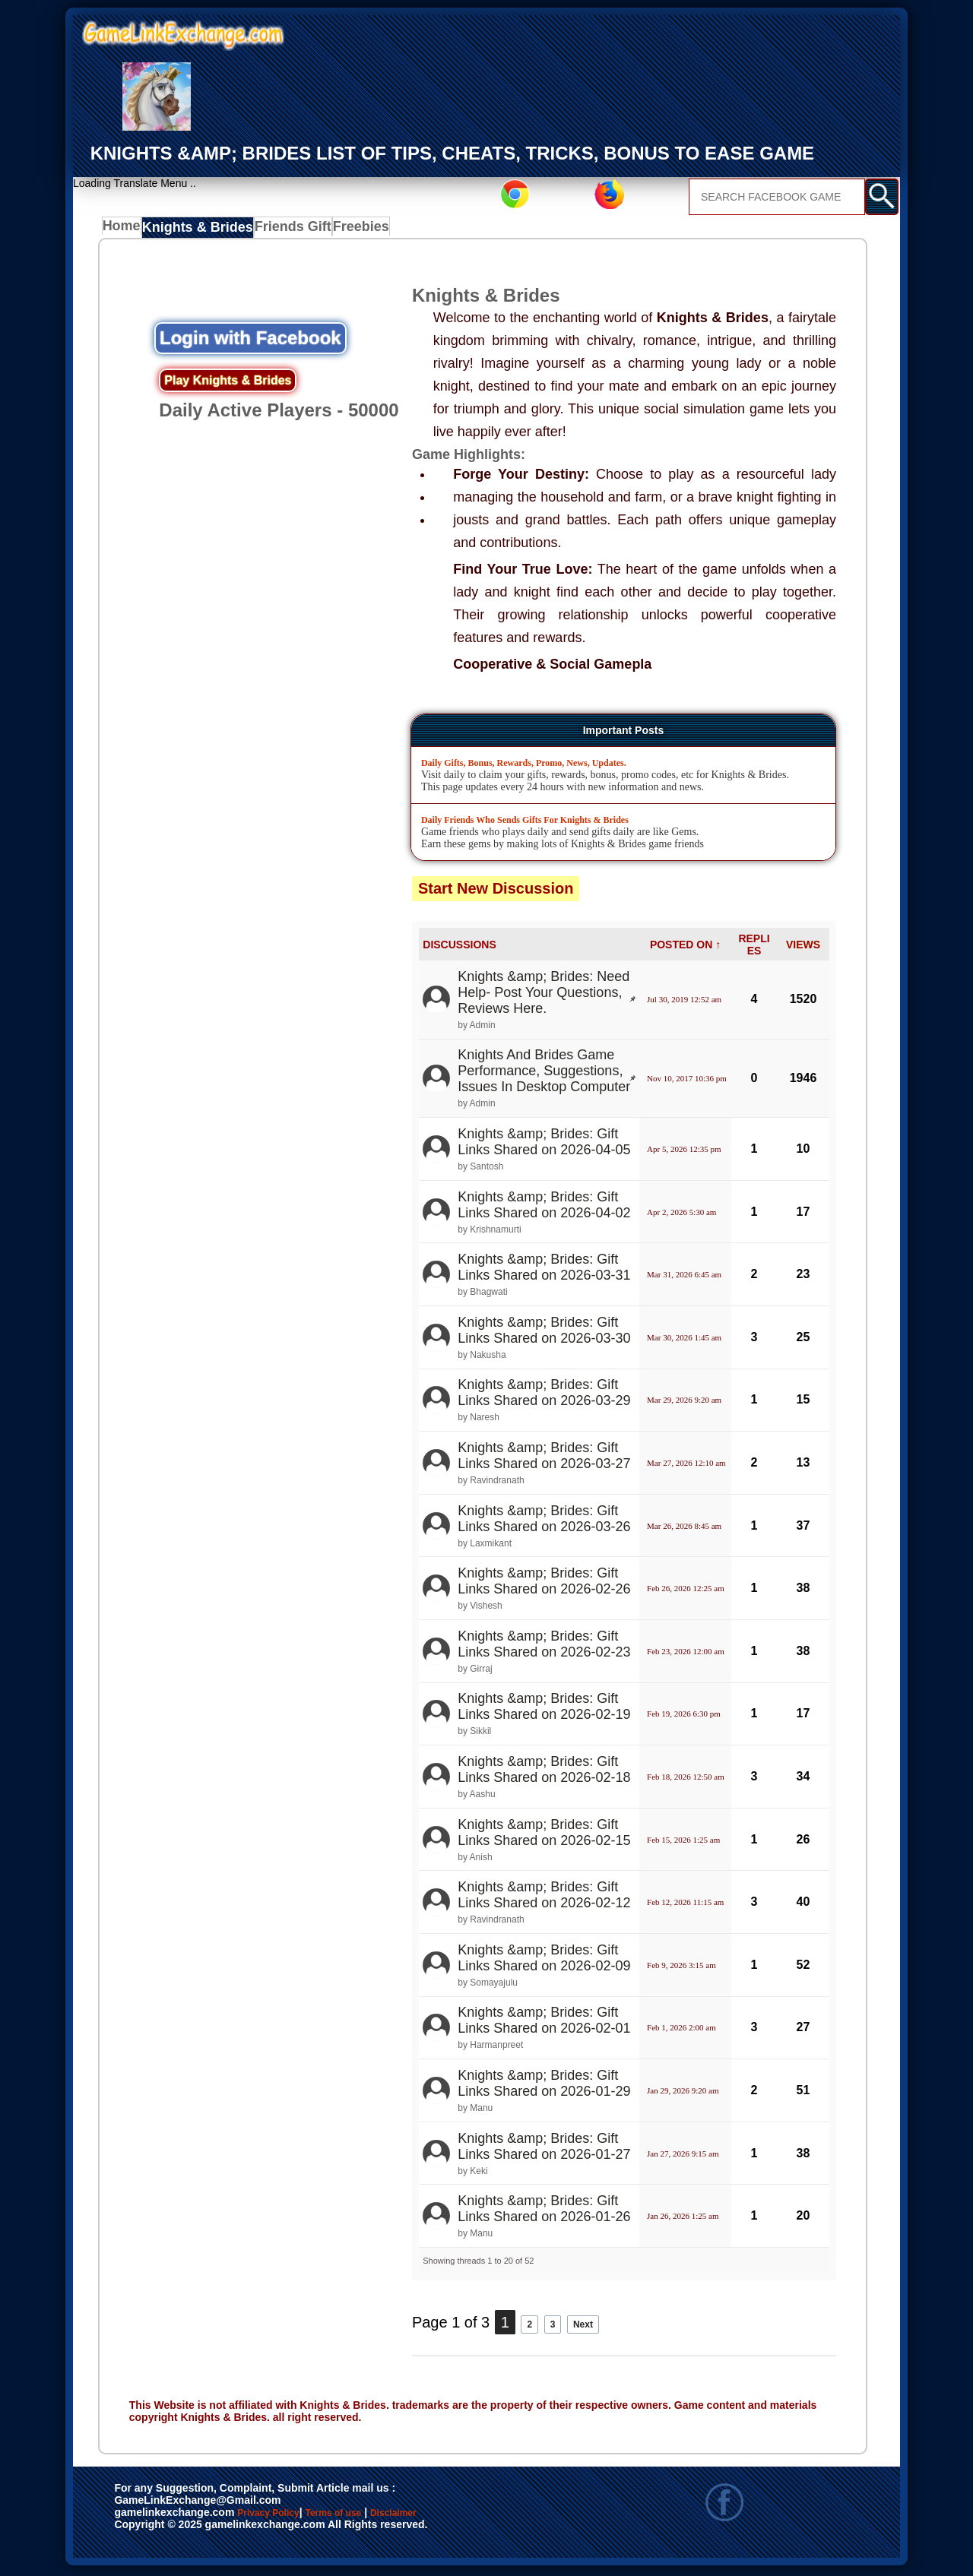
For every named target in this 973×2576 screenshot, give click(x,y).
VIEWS (803, 947)
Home (125, 230)
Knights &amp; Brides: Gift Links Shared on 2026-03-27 (544, 1458)
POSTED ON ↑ (685, 947)
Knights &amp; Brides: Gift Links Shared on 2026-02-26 (544, 1584)
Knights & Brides (200, 230)
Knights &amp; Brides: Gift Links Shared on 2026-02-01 (544, 2023)
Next (596, 2325)
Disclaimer (464, 2516)
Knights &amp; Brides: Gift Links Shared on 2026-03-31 (544, 1270)
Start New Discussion (496, 891)
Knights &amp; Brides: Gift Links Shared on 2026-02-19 (544, 1710)
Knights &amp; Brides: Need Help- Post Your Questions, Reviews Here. (543, 995)
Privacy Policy (283, 2516)
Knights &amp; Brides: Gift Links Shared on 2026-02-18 (544, 1772)
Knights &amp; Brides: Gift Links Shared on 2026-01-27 (544, 2149)
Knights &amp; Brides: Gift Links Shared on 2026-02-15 (544, 1835)
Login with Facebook (250, 341)
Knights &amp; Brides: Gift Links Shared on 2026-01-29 (544, 2086)
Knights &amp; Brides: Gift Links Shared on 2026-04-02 (544, 1207)
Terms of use (378, 2516)
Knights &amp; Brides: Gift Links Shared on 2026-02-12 (544, 1897)
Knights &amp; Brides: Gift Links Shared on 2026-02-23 (544, 1647)
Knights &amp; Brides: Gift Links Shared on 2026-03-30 (544, 1333)
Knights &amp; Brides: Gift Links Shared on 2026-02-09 (544, 1960)
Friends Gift (289, 230)
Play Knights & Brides (227, 383)
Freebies (358, 230)
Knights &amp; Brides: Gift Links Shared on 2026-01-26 (544, 2211)
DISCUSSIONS (459, 947)
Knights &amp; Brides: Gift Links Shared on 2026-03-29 (544, 1396)
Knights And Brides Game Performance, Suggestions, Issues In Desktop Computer (544, 1074)
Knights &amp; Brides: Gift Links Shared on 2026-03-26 (544, 1521)
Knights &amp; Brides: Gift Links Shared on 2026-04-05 (544, 1144)
